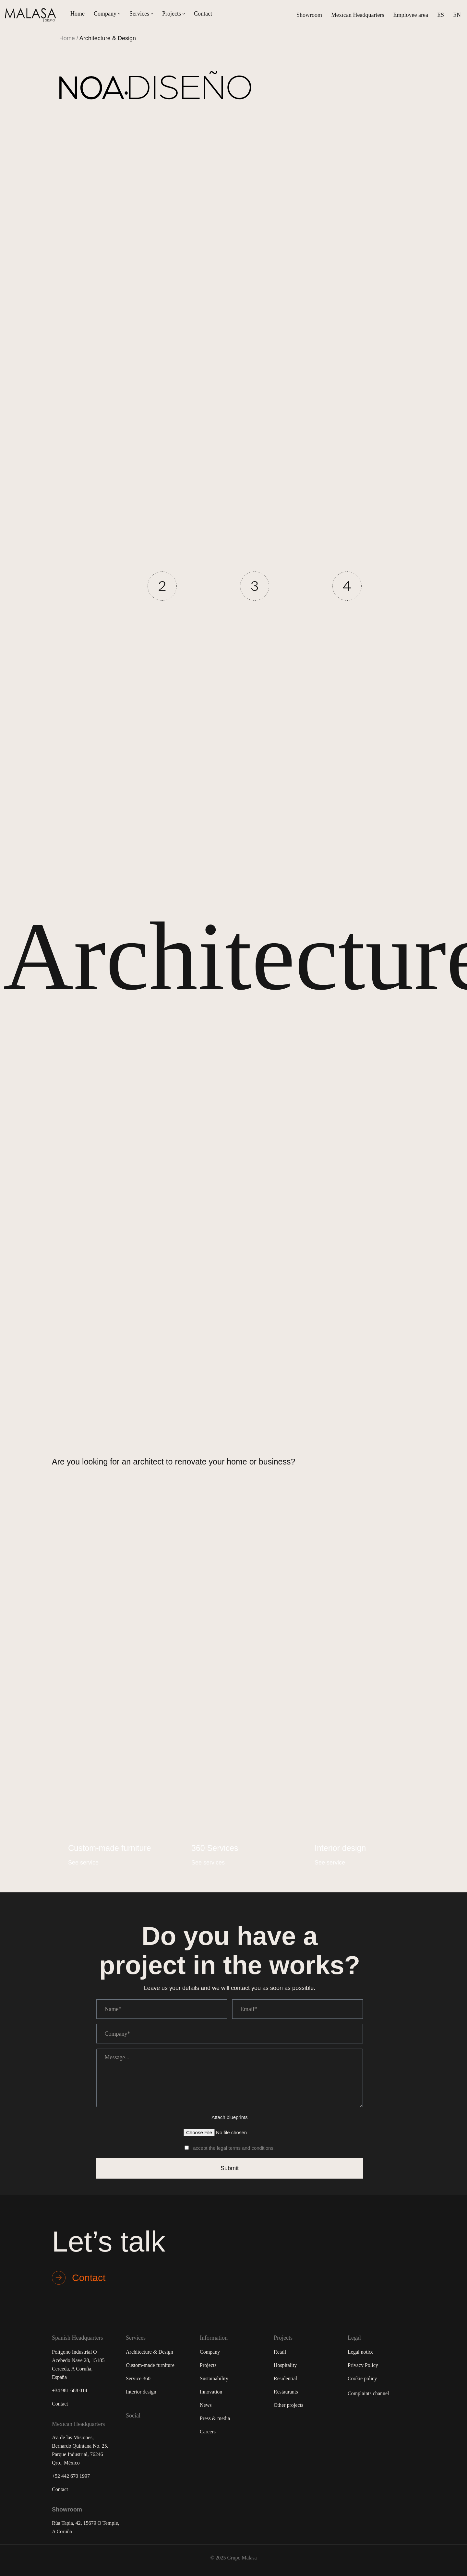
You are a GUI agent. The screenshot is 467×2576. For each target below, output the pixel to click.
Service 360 (138, 2378)
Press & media (215, 2418)
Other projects (288, 2405)
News (205, 2405)
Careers (208, 2431)
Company (210, 2352)
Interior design (141, 2391)
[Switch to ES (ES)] (440, 15)
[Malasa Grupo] (32, 15)
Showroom (309, 15)
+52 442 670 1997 (71, 2476)
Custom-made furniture (150, 2365)
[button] (119, 14)
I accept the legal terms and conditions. (232, 2148)
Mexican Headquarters (357, 15)
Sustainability (214, 2378)
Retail (280, 2352)
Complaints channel (368, 2393)
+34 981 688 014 (69, 2390)
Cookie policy (362, 2378)
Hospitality (285, 2365)
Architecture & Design (149, 2352)
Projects (208, 2365)
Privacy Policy (363, 2365)
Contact (203, 13)
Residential (285, 2378)
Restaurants (286, 2391)
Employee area (410, 15)
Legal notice (361, 2352)
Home (77, 13)
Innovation (211, 2391)
